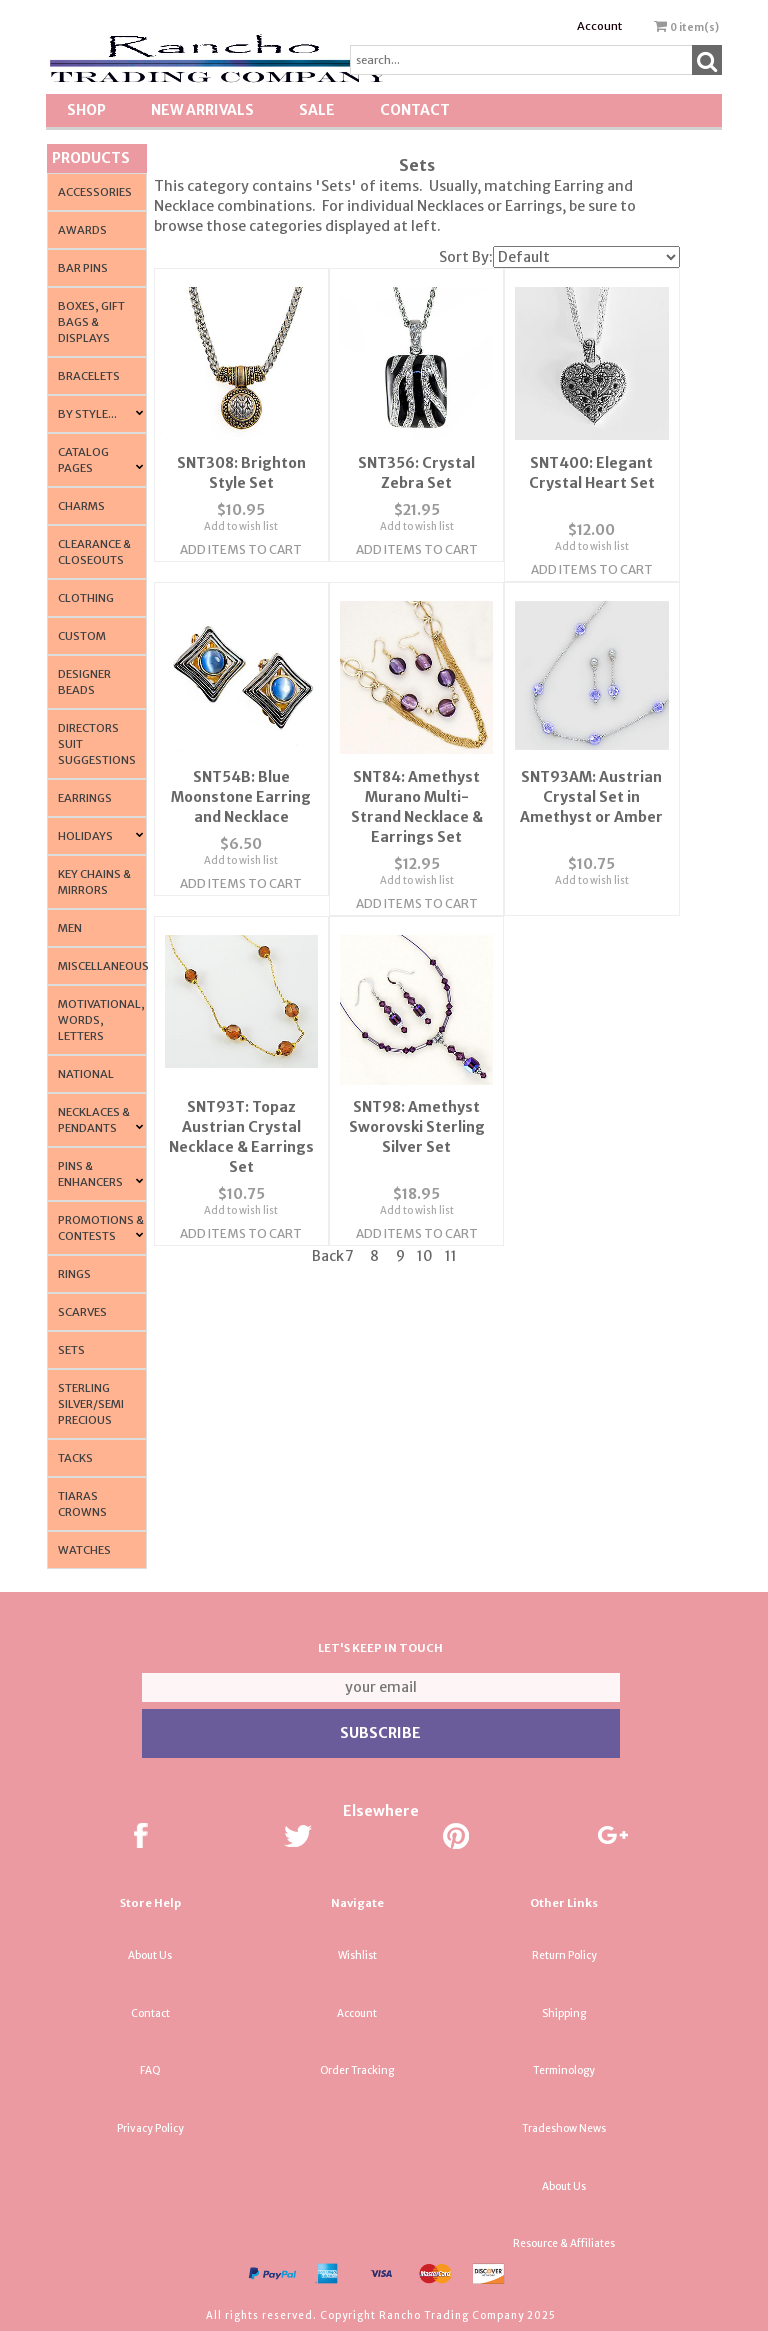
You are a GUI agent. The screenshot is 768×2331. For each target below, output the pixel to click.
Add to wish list (241, 520)
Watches (84, 1550)
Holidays (85, 836)
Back (328, 1218)
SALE (317, 110)
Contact (415, 110)
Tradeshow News (564, 2128)
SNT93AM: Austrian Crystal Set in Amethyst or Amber (591, 765)
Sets (71, 1350)
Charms (81, 506)
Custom (82, 636)
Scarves (82, 1312)
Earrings (85, 798)
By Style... (87, 414)
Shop (86, 110)
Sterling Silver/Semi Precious (91, 1404)
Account (599, 26)
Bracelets (89, 376)
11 (451, 1218)
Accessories (95, 192)
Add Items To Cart (241, 543)
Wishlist (357, 1955)
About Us (150, 1955)
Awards (82, 230)
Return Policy (564, 1955)
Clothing (86, 598)
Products (91, 158)
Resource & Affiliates (564, 2243)
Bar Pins (83, 268)
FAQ (150, 2070)
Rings (74, 1274)
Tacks (75, 1458)
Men (70, 928)
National (86, 1074)
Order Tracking (357, 2070)
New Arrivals (202, 110)
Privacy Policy (150, 2128)
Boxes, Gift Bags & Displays (91, 322)
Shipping (564, 2013)
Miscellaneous (103, 966)
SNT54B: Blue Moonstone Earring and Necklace (241, 765)
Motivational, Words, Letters (101, 1020)
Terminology (564, 2070)
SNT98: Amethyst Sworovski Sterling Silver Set (417, 1089)
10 (425, 1218)
